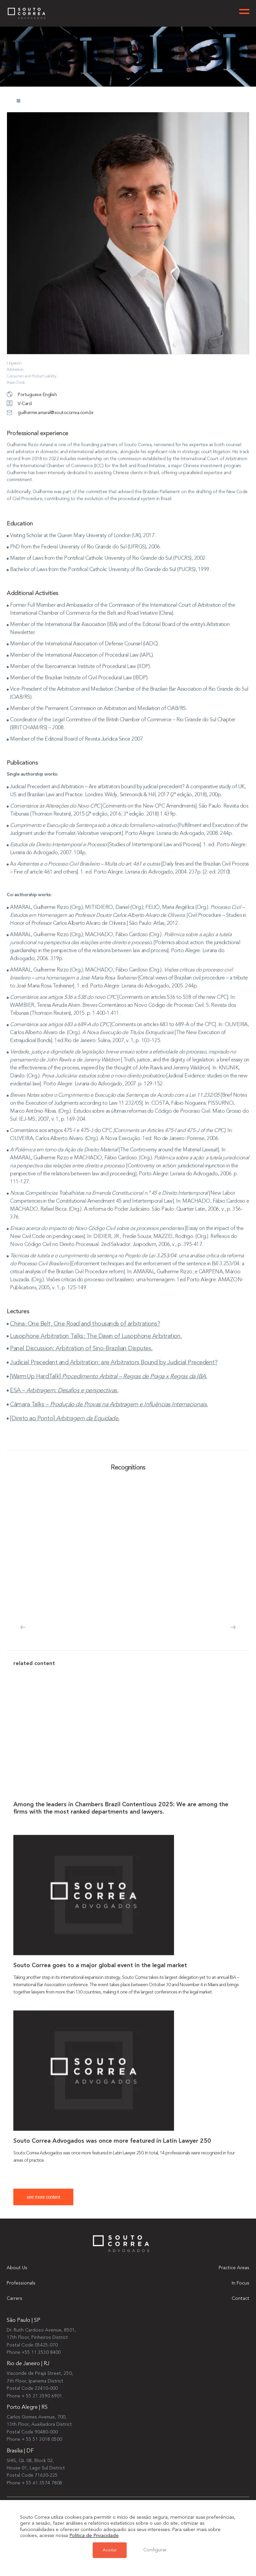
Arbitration (15, 370)
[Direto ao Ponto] (65, 1428)
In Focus (240, 2283)
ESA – (64, 1400)
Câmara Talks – (109, 1414)
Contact (240, 2298)
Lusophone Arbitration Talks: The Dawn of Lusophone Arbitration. (96, 1346)
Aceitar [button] (110, 2550)
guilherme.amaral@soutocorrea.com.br (50, 413)
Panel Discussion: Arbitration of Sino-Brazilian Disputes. (81, 1358)
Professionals (21, 2283)
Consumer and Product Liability (31, 376)
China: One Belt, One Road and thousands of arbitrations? (85, 1333)
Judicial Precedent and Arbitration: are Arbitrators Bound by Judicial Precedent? (113, 1372)
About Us (17, 2268)
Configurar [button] (155, 2550)
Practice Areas (234, 2268)
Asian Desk (16, 383)
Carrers (14, 2298)
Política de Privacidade (94, 2535)
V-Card (19, 404)
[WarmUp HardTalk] (108, 1386)
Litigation (14, 363)
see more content (43, 2206)
